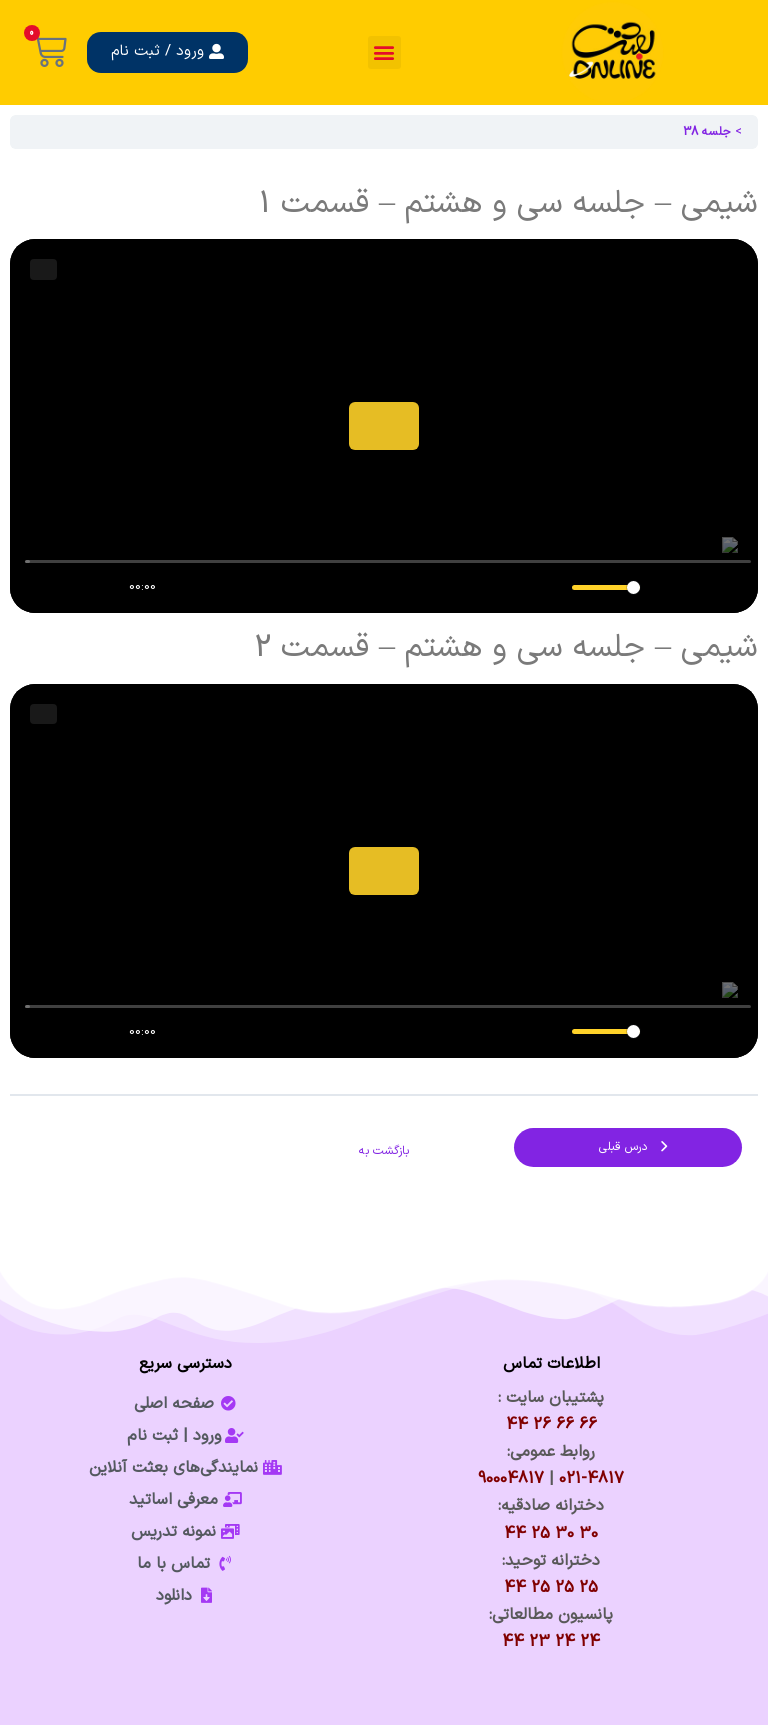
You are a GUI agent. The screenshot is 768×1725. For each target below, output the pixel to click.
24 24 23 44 (551, 1642)
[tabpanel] (384, 621)
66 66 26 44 (551, 1425)
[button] (384, 52)
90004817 (511, 1479)
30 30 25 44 (551, 1534)
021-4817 (591, 1479)
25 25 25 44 (551, 1588)
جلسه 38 (707, 132)
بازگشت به (384, 1151)
